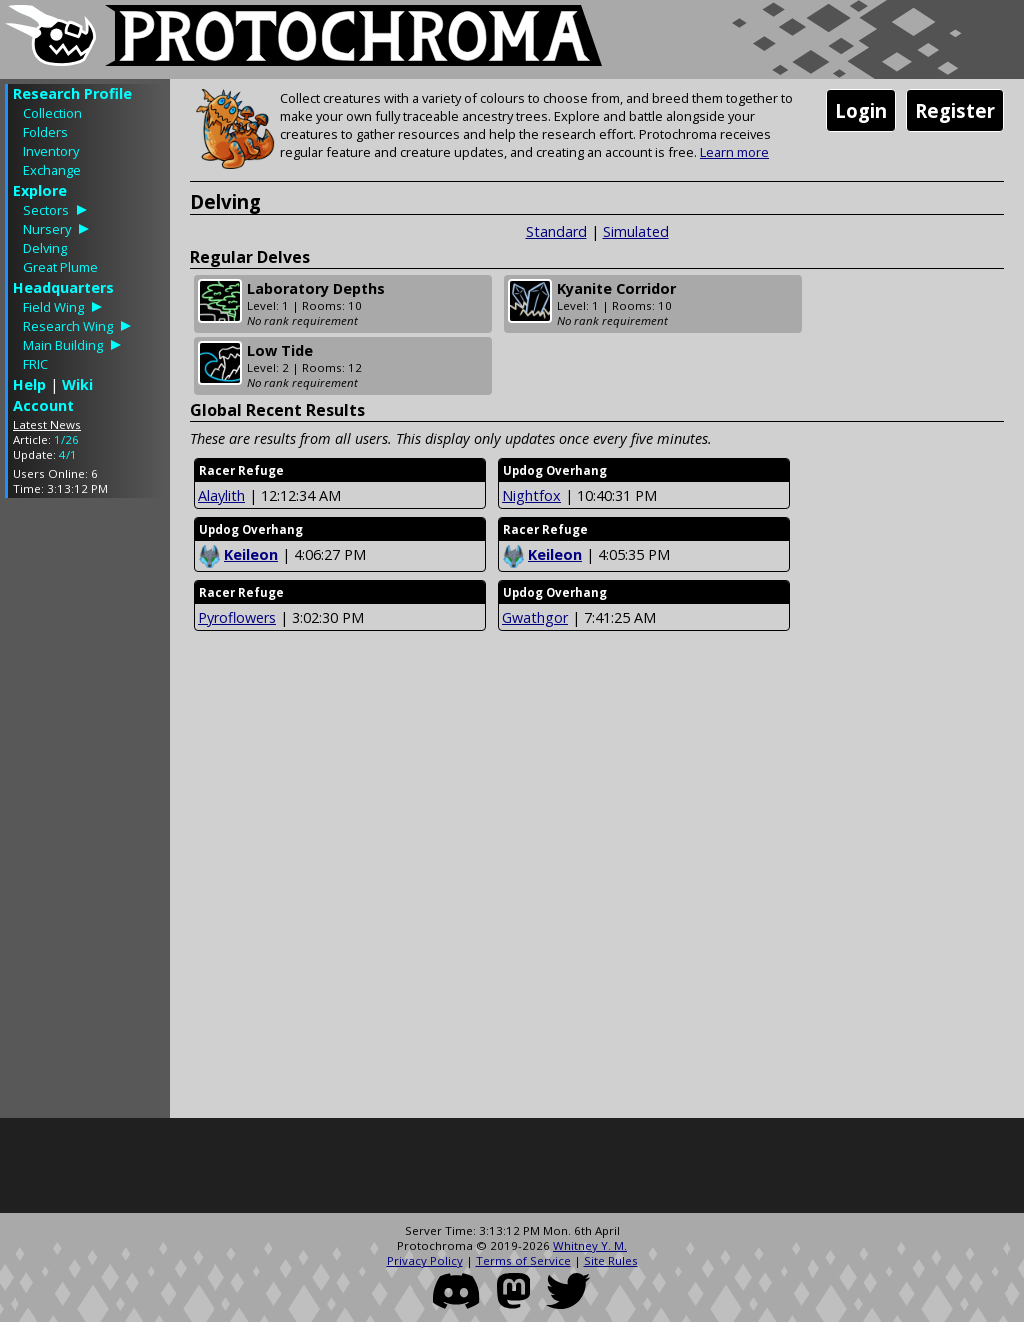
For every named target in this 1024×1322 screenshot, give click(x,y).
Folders (45, 132)
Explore (40, 190)
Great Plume (60, 267)
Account (43, 405)
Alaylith (221, 495)
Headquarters (63, 287)
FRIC (35, 364)
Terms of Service (523, 1260)
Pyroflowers (237, 617)
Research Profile (72, 93)
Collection (52, 113)
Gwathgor (535, 617)
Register (955, 110)
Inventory (51, 151)
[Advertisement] (85, 813)
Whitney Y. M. (590, 1245)
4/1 (68, 454)
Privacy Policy (425, 1260)
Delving (45, 248)
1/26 (66, 439)
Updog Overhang (555, 470)
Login (861, 110)
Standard (556, 231)
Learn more (734, 152)
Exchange (52, 170)
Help (29, 384)
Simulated (636, 231)
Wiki (77, 384)
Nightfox (531, 495)
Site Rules (611, 1260)
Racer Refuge (241, 470)
